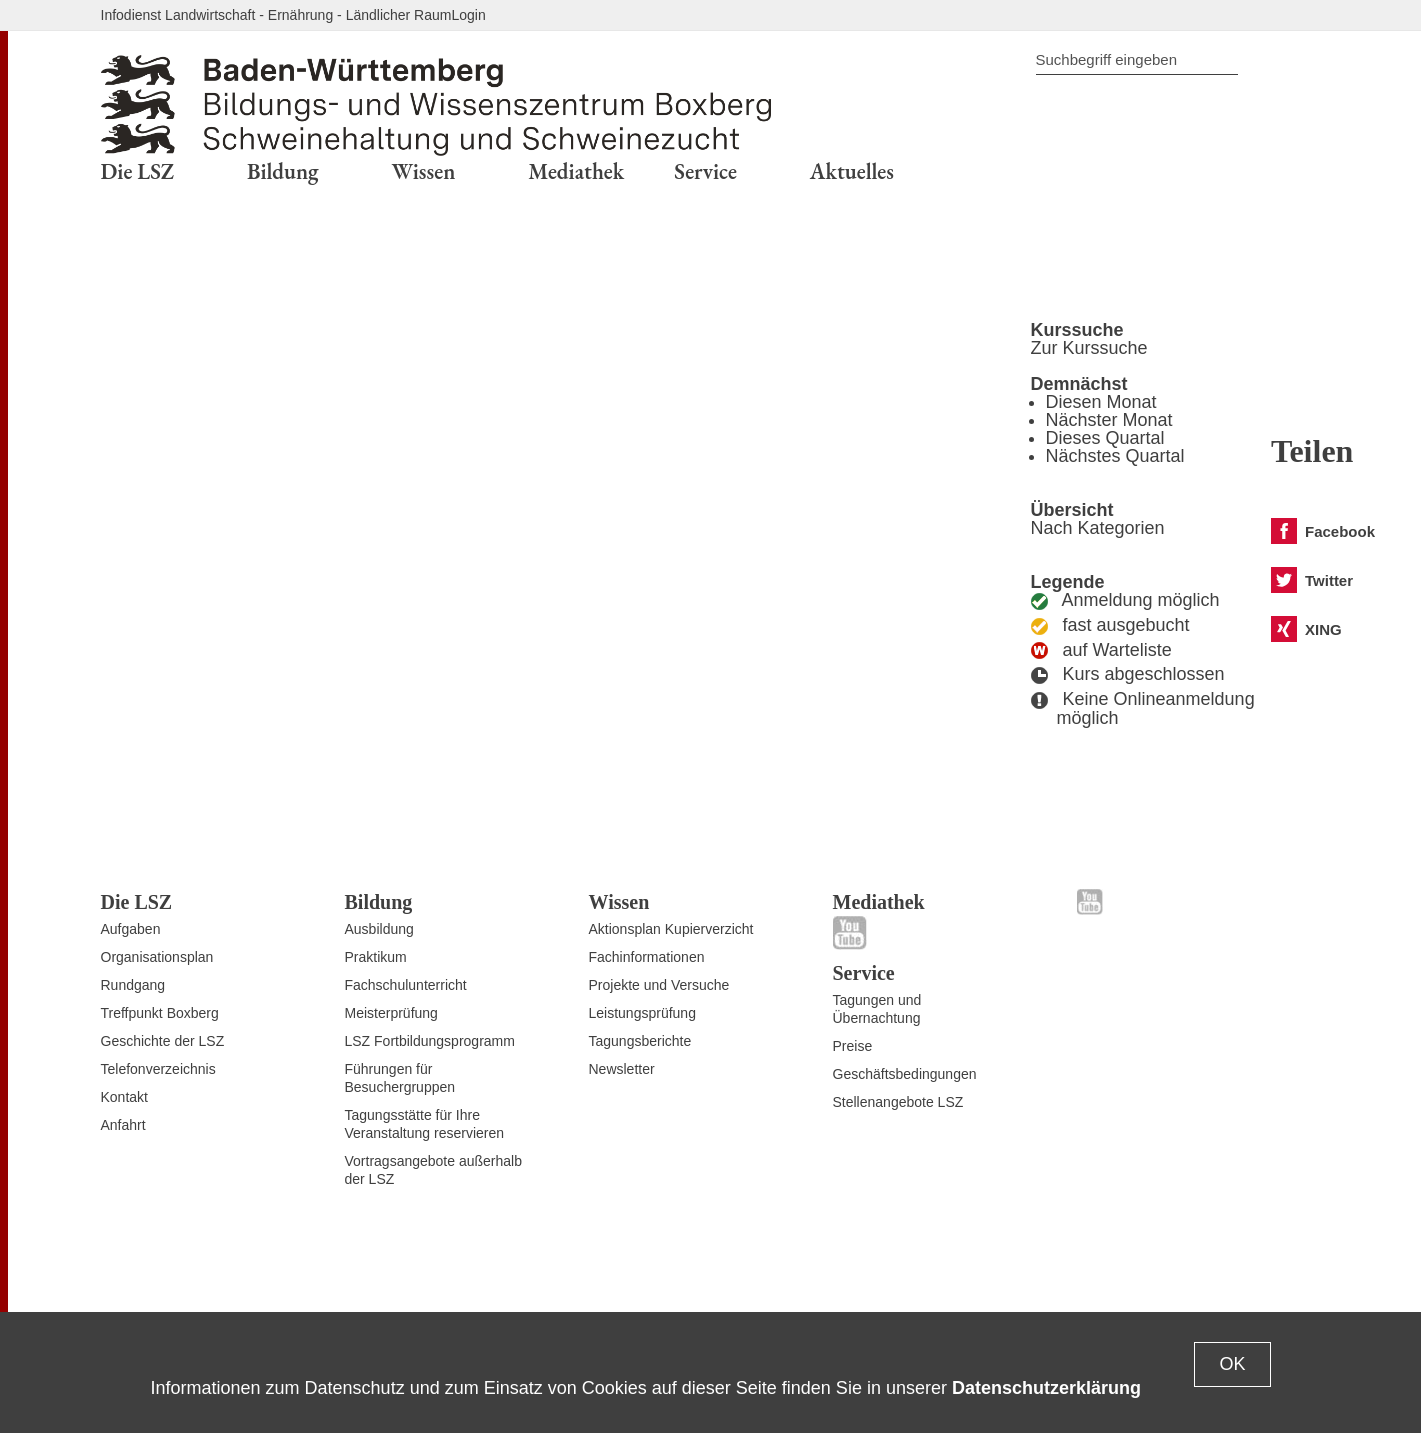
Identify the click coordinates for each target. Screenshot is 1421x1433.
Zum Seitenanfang (158, 1273)
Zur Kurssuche (1089, 348)
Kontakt (124, 1097)
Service (864, 973)
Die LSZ (137, 902)
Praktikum (376, 957)
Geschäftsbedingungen (905, 1074)
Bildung (379, 902)
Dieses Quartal (1105, 438)
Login (468, 15)
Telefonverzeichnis (158, 1069)
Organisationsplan (157, 957)
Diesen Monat (1101, 402)
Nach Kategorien (1098, 528)
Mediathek (879, 902)
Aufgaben (131, 929)
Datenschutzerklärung (1046, 1388)
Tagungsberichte (640, 1041)
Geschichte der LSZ (163, 1041)
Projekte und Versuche (659, 985)
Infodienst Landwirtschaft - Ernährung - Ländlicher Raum (276, 15)
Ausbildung (379, 929)
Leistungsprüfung (642, 1013)
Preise (853, 1046)
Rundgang (133, 985)
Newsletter (622, 1069)
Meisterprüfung (391, 1013)
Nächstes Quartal (1115, 456)
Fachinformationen (647, 957)
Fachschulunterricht (406, 985)
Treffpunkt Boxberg (160, 1013)
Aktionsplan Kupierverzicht (671, 929)
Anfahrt (123, 1125)
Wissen (619, 902)
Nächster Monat (1109, 420)
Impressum (1285, 1265)
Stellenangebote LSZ (898, 1102)
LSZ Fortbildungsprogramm (430, 1041)
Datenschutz (1091, 1265)
